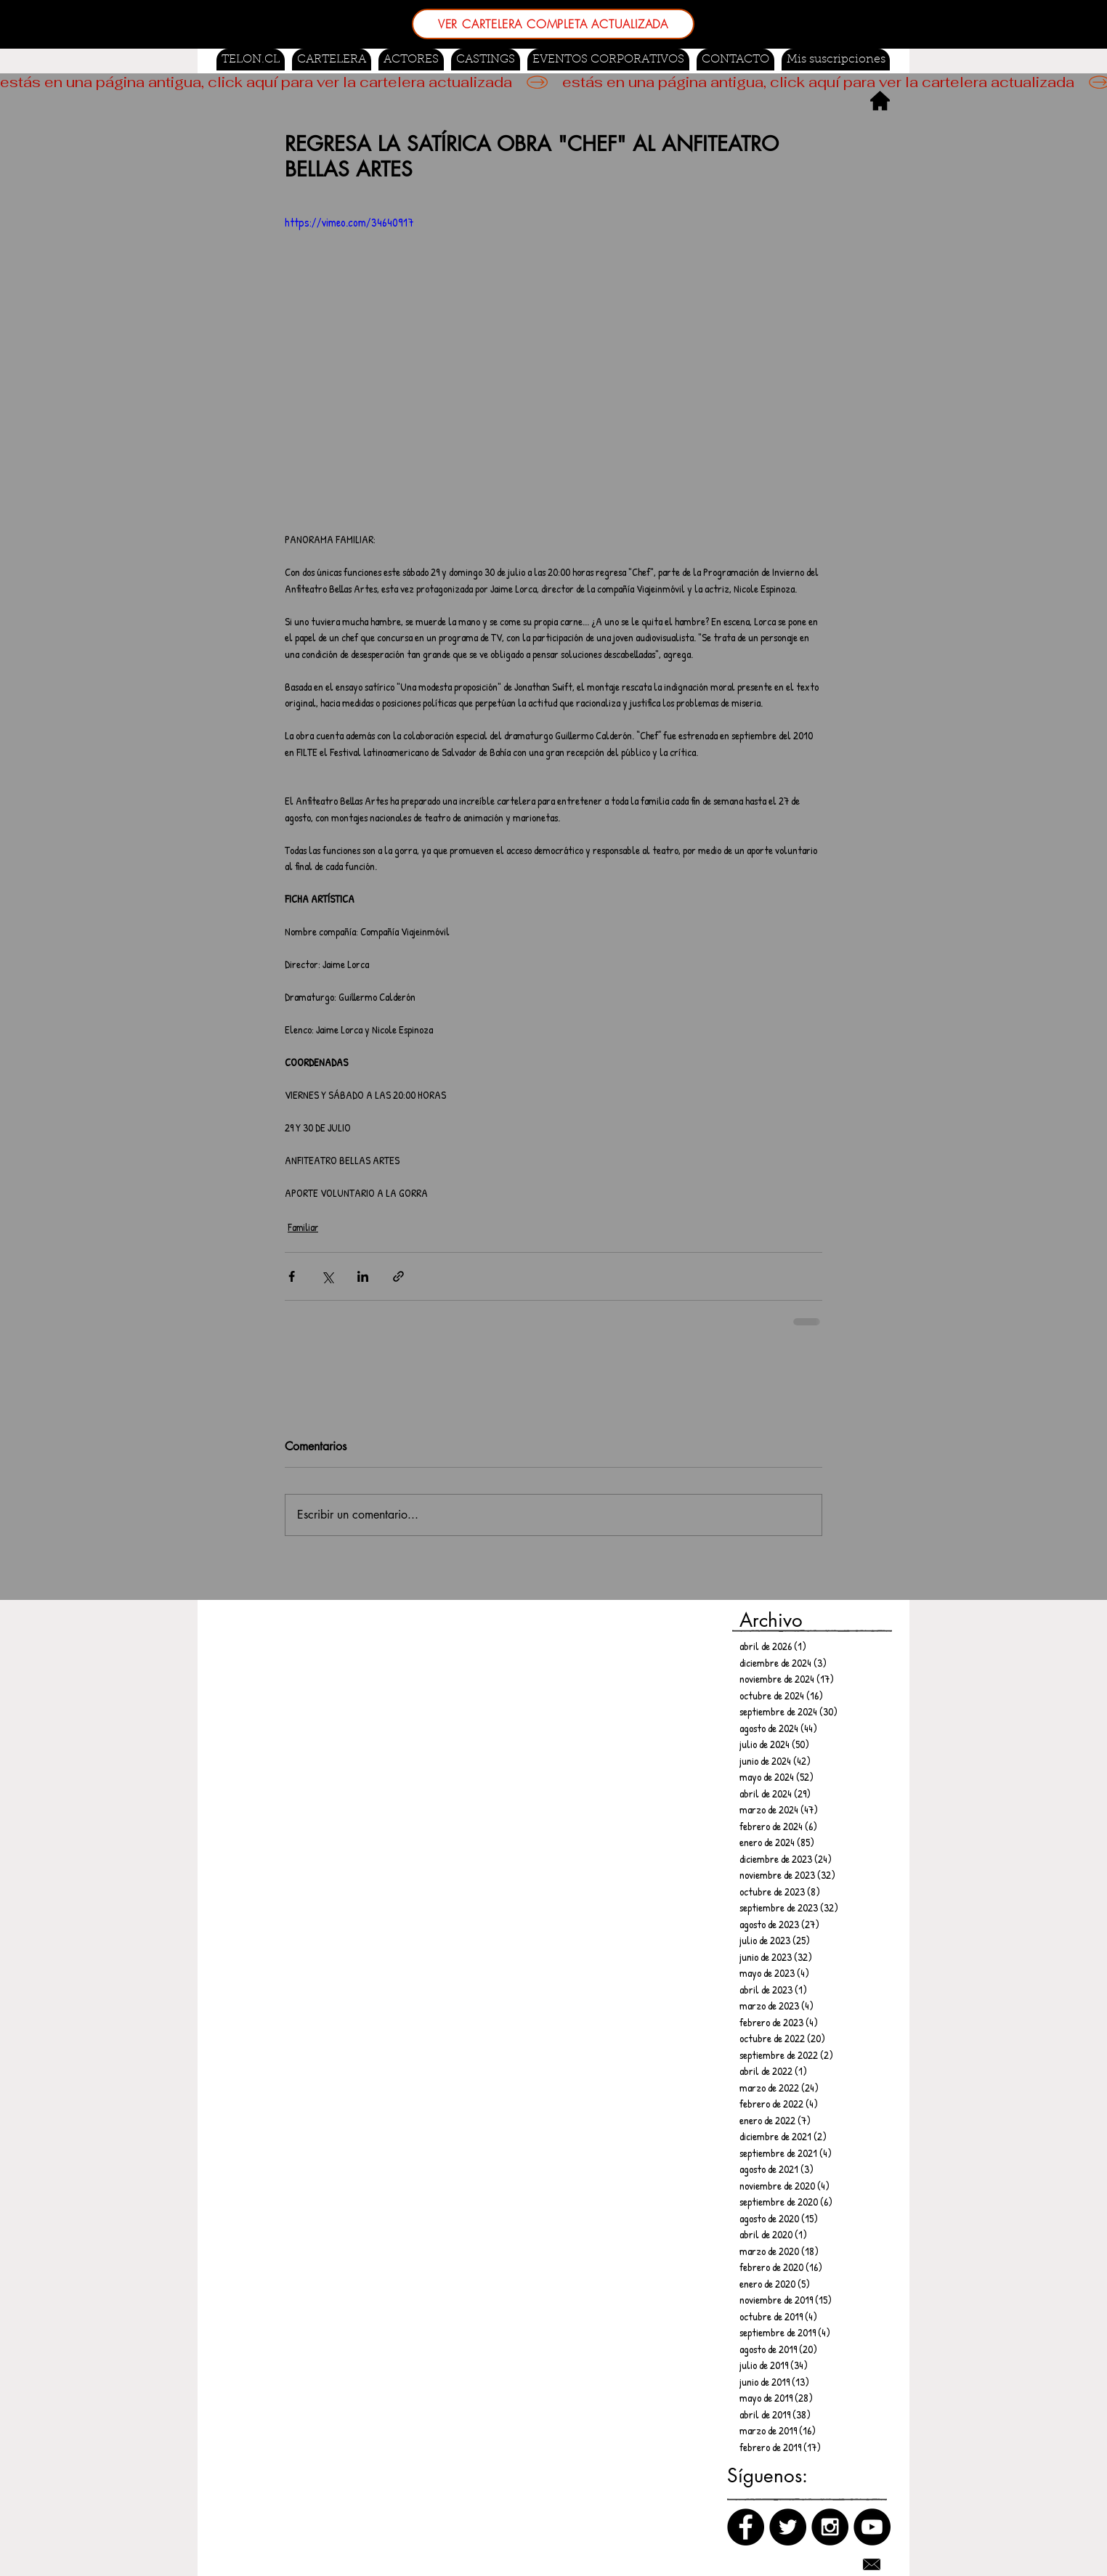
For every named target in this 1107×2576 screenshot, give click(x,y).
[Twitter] (787, 2526)
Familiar (303, 1227)
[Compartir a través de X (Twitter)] (327, 1276)
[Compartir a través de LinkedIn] (363, 1276)
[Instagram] (829, 2526)
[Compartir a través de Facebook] (292, 1276)
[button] (485, 59)
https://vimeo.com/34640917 (349, 222)
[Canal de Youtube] (872, 2526)
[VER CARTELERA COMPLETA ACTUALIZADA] (553, 24)
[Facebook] (745, 2526)
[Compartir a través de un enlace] (398, 1276)
